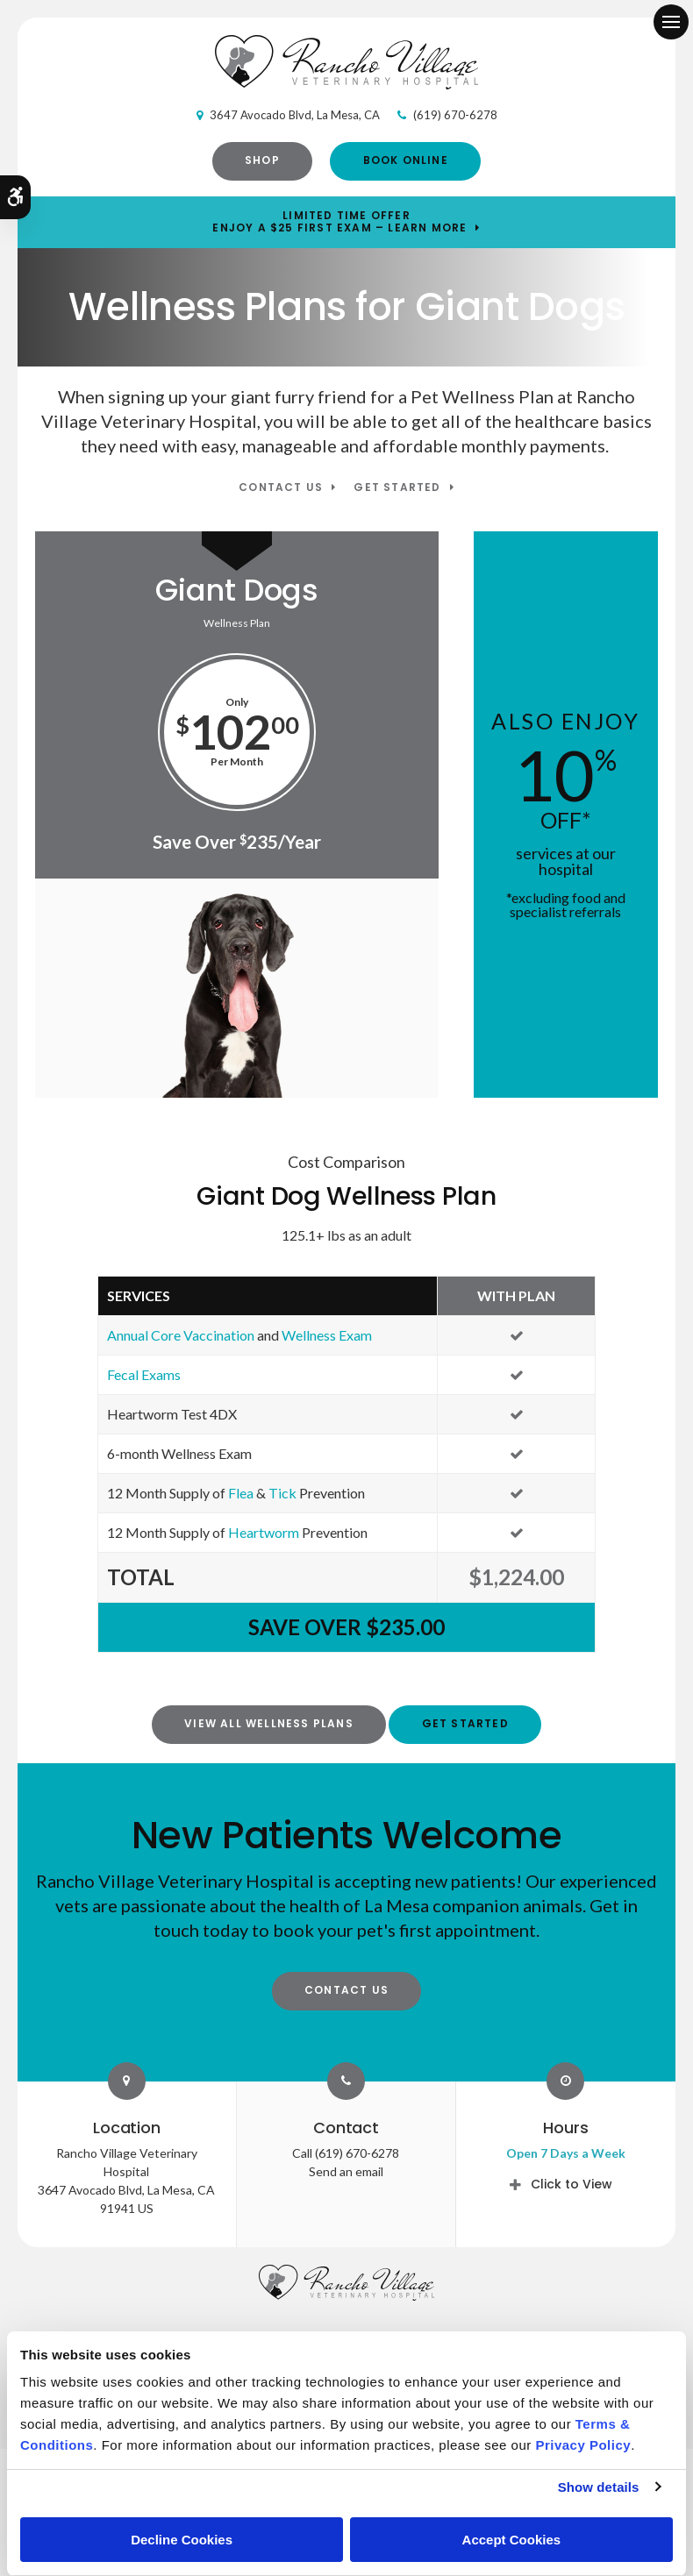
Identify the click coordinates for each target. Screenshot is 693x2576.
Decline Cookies (181, 2539)
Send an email (346, 2171)
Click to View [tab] (571, 2184)
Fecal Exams (144, 1374)
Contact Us (281, 488)
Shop (262, 160)
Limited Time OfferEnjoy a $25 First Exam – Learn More (339, 222)
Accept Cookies (511, 2539)
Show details (598, 2487)
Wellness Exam (327, 1335)
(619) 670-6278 (455, 115)
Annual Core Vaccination (180, 1335)
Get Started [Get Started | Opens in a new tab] (397, 488)
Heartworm (263, 1532)
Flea (241, 1492)
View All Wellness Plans (269, 1723)
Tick (282, 1492)
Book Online (405, 160)
